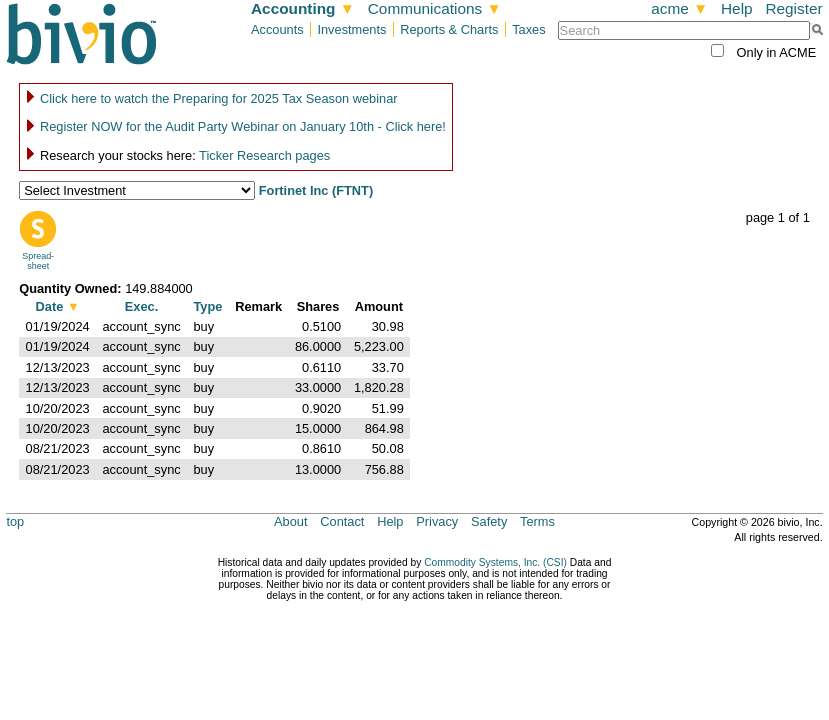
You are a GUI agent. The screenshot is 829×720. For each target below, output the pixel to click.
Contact (342, 521)
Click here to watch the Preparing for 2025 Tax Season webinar (219, 98)
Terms (537, 521)
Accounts (277, 29)
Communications (435, 8)
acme (679, 8)
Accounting (303, 8)
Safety (489, 521)
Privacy (437, 521)
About (290, 521)
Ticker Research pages (264, 155)
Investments (351, 29)
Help (737, 8)
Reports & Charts (449, 29)
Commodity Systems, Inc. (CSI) (495, 562)
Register (793, 8)
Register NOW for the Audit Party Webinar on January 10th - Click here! (243, 126)
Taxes (528, 29)
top (15, 521)
